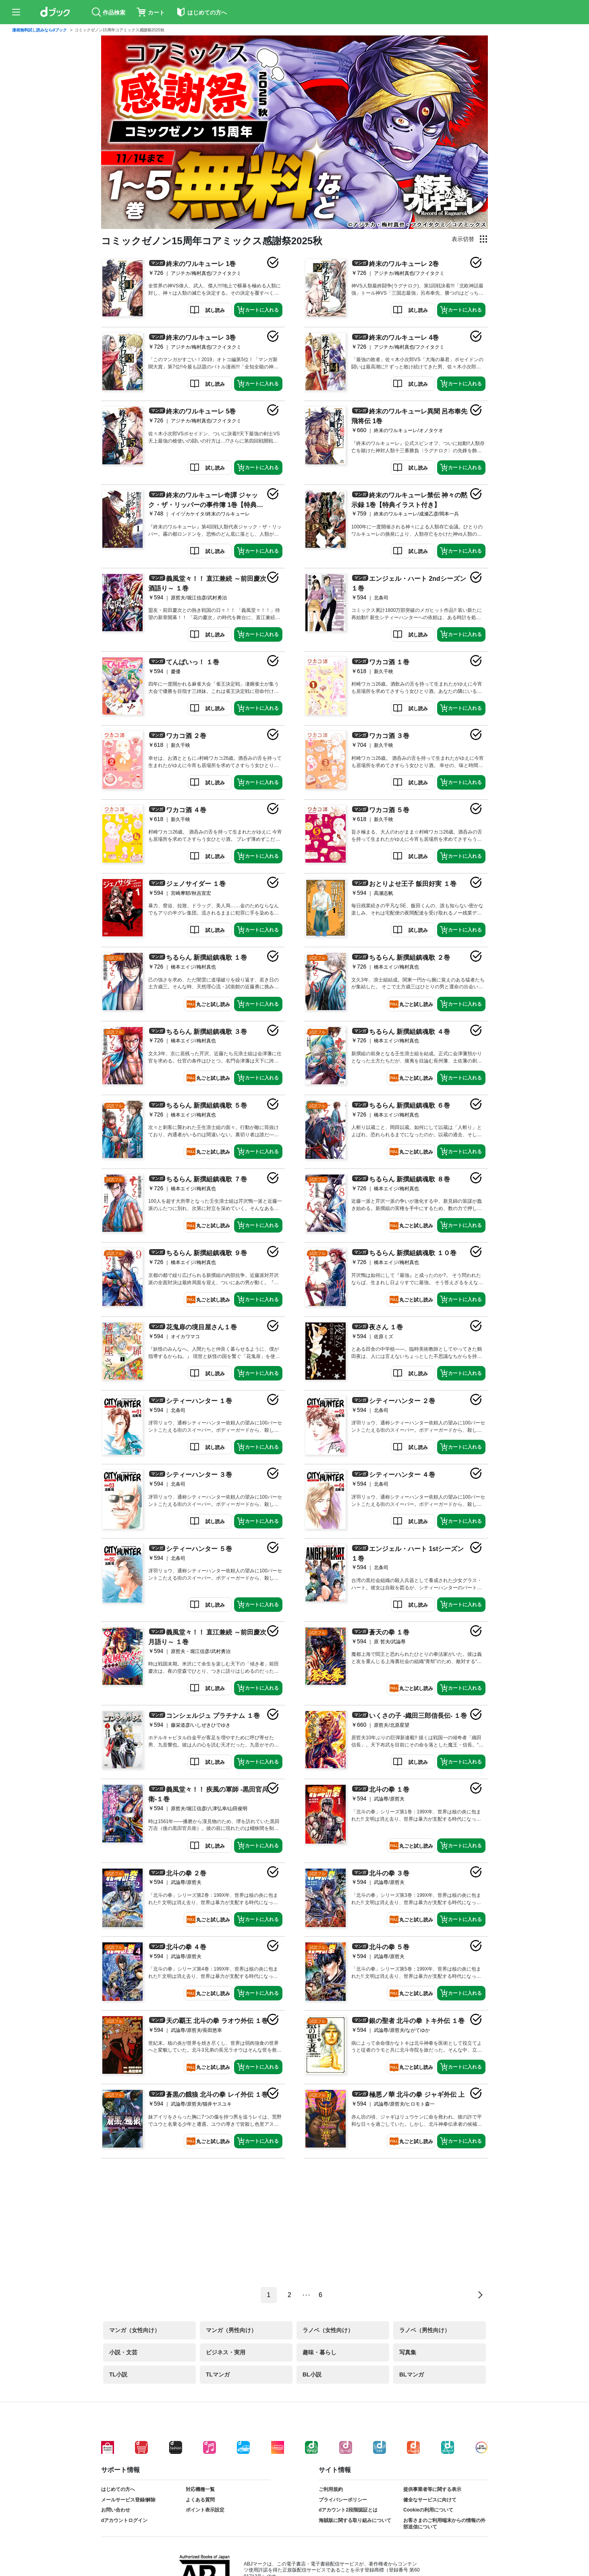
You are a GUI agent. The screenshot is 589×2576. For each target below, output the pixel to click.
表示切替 (463, 239)
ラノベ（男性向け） (424, 2330)
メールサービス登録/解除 (128, 2500)
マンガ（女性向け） (134, 2330)
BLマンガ (411, 2374)
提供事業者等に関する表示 (432, 2489)
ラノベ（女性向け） (328, 2330)
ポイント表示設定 (205, 2510)
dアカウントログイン (124, 2520)
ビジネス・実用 (225, 2352)
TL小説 (118, 2374)
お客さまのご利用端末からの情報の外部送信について (444, 2524)
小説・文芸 (123, 2352)
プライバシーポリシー (343, 2500)
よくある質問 (200, 2500)
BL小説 (312, 2374)
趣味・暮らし (319, 2352)
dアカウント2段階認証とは (348, 2510)
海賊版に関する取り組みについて (355, 2520)
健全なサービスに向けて (429, 2500)
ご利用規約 (331, 2489)
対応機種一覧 (200, 2489)
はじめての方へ (118, 2489)
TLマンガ (218, 2374)
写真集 (407, 2352)
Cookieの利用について (428, 2510)
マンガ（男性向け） (231, 2330)
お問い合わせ (115, 2510)
